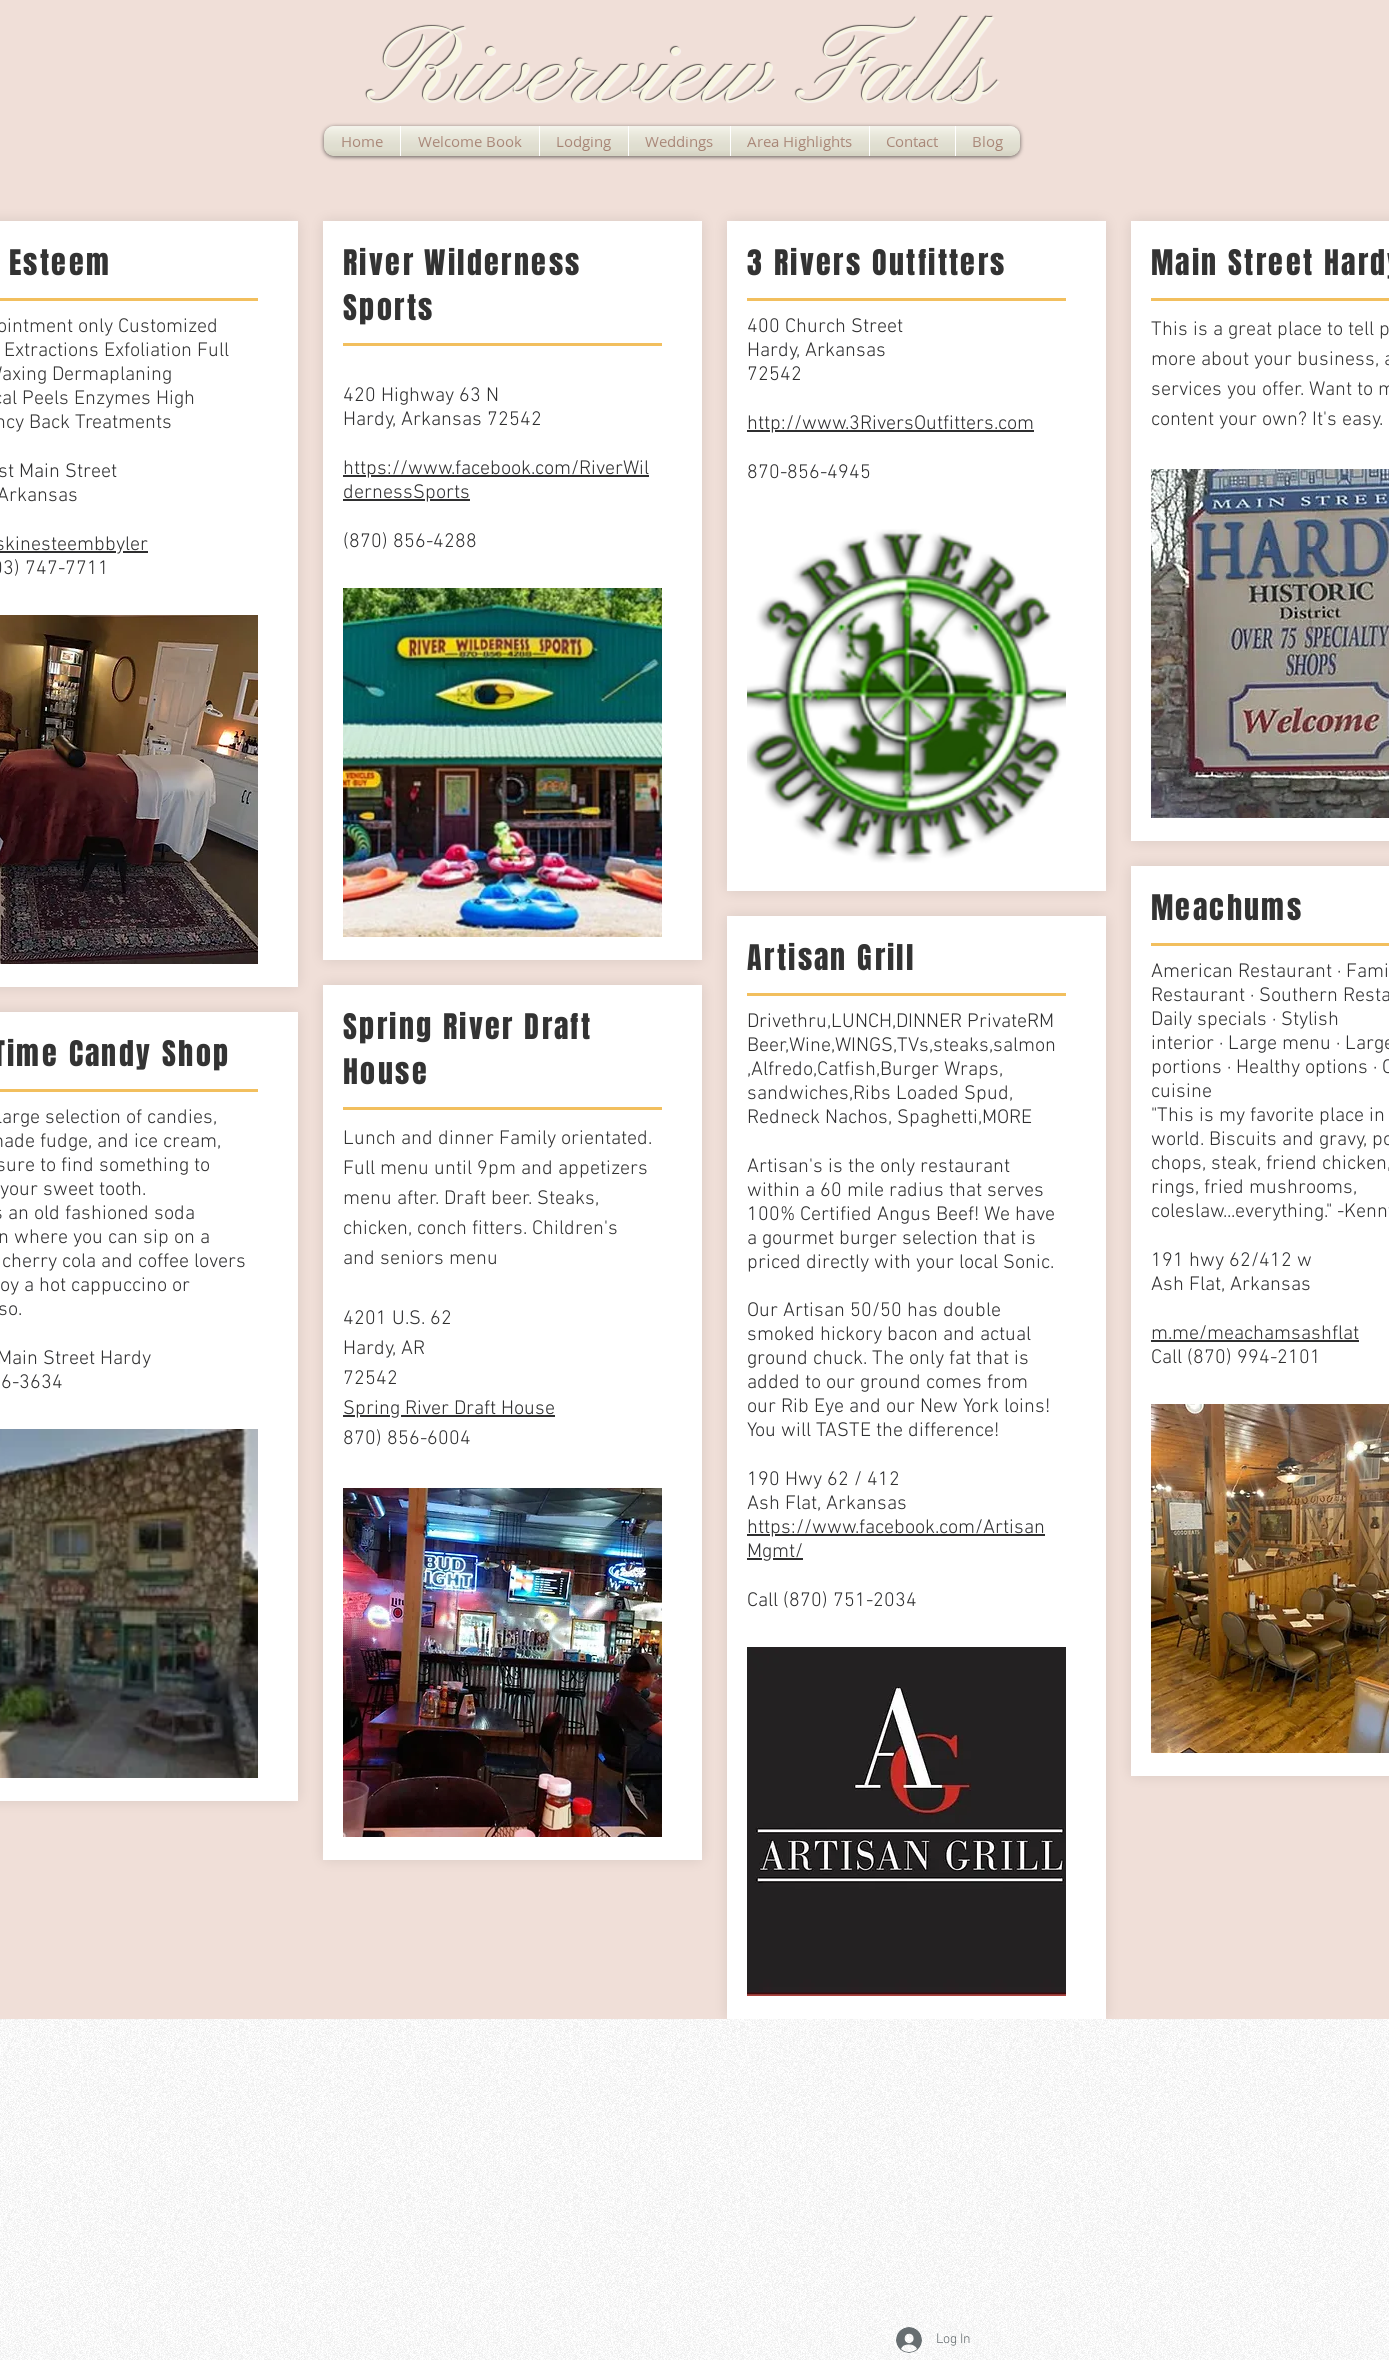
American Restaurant (1241, 972)
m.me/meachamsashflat (1255, 1334)
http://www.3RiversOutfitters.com (890, 424)
